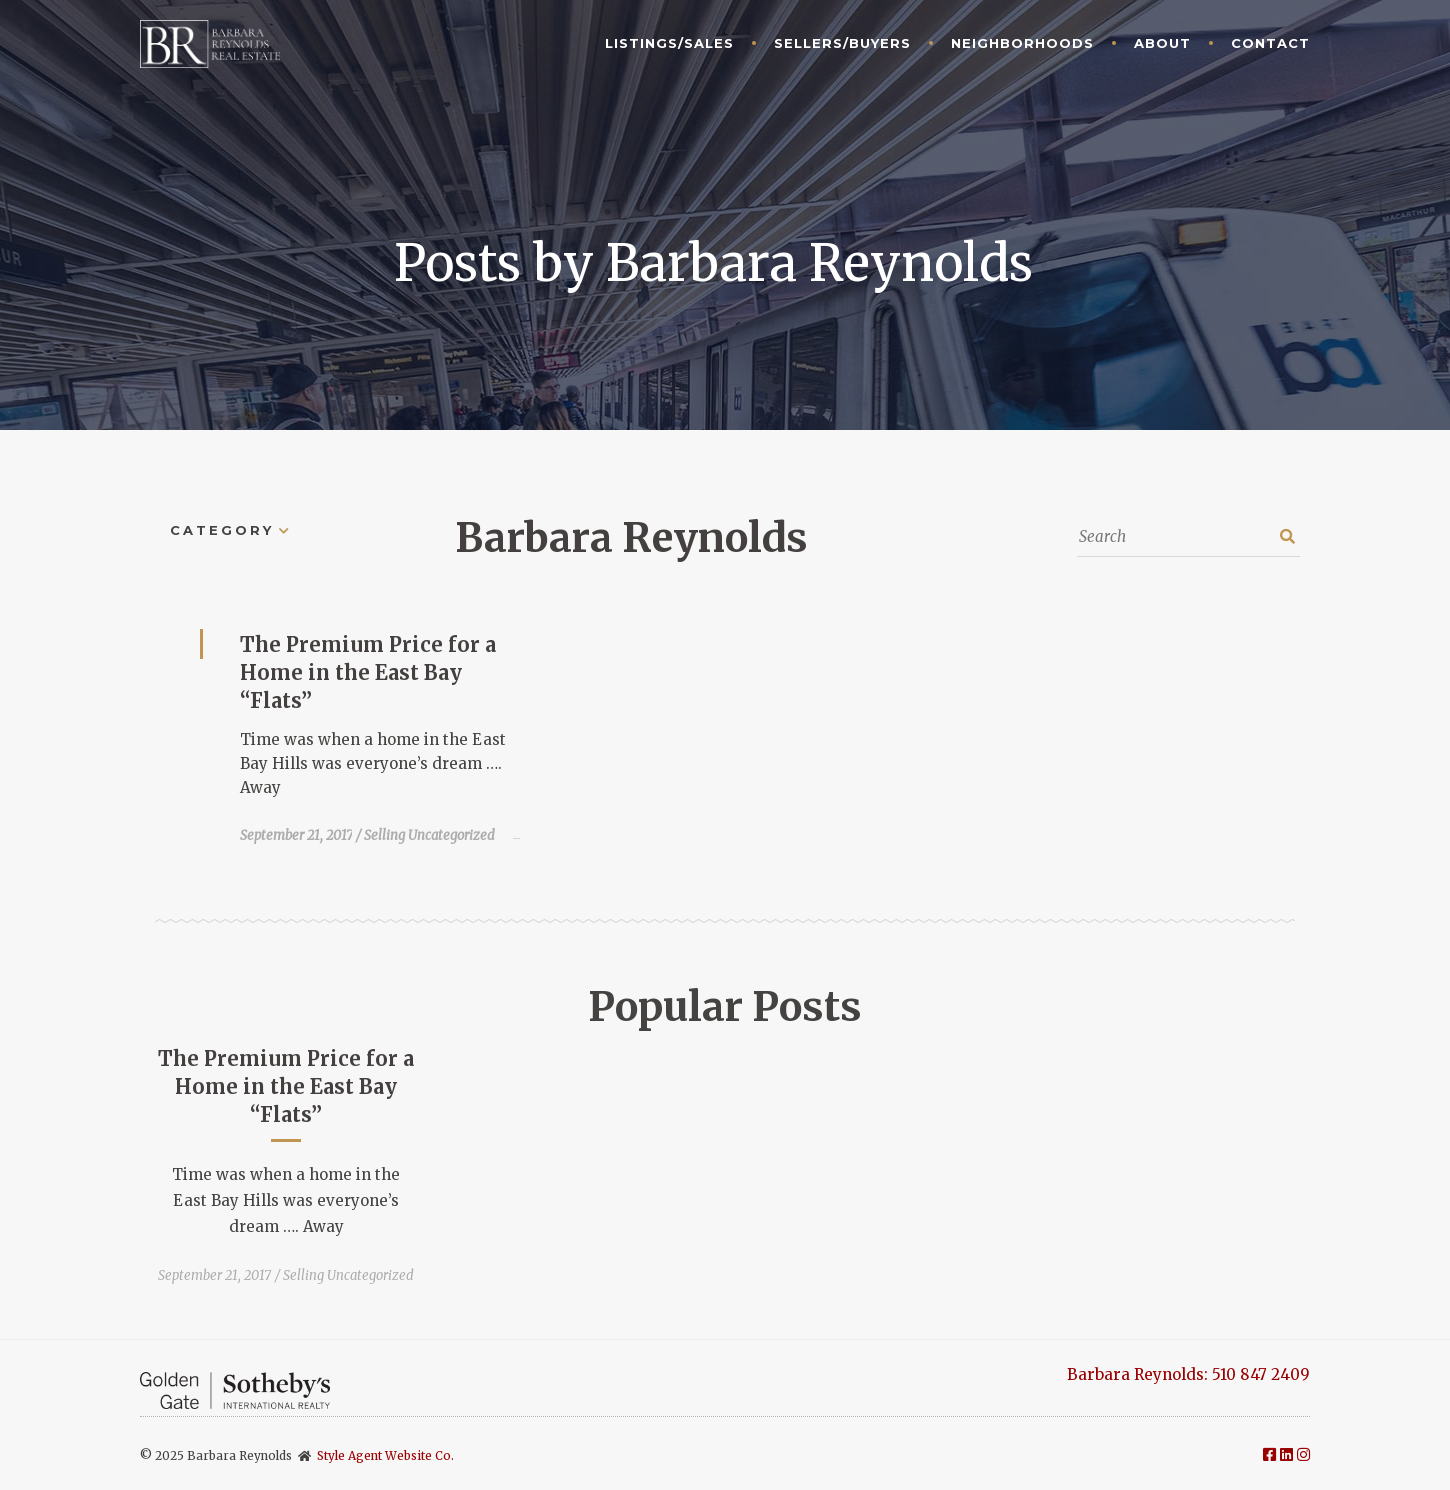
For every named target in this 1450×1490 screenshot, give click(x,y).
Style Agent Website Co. (385, 1455)
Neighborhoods (1022, 43)
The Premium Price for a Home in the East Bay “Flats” (368, 672)
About (1162, 43)
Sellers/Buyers (842, 43)
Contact (1270, 43)
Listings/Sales (669, 43)
